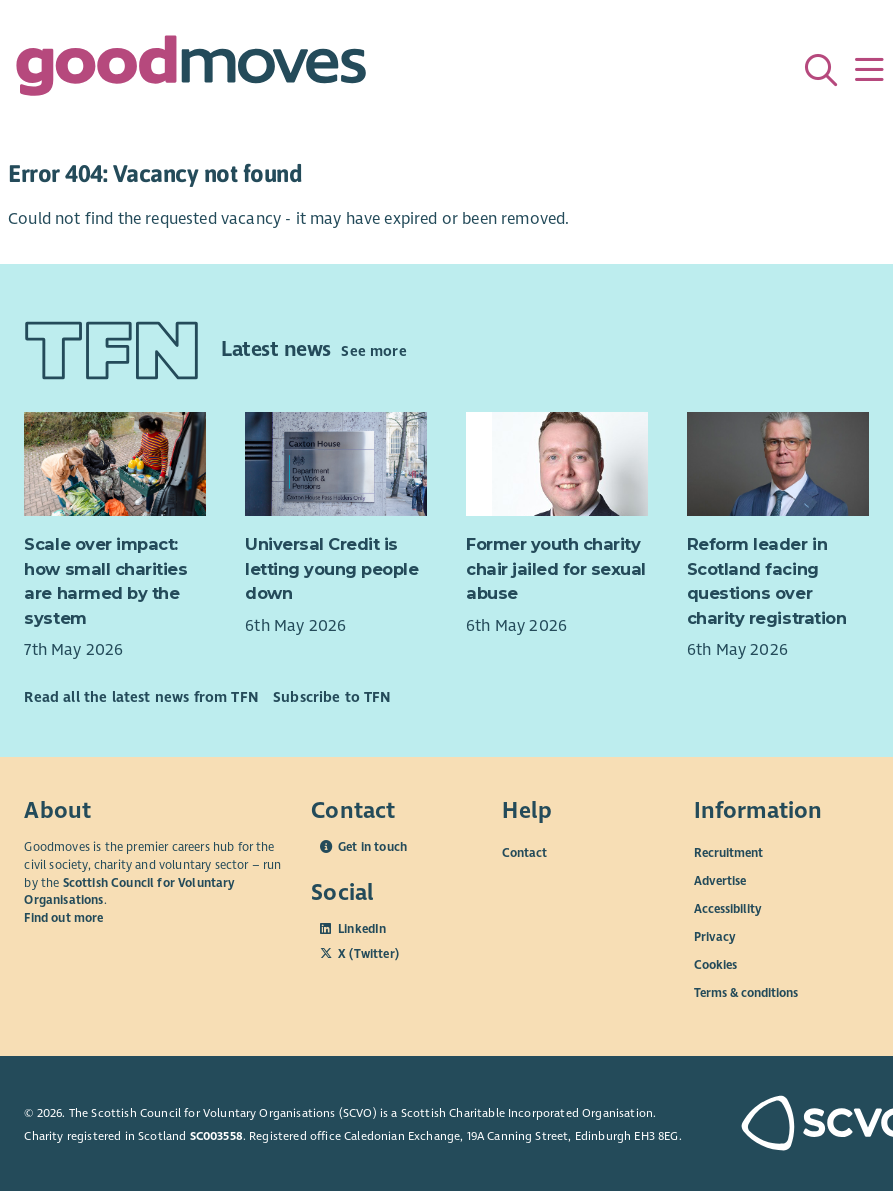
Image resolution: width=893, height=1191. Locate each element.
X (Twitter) (368, 954)
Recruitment (728, 853)
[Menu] (869, 70)
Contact (524, 853)
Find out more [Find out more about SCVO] (63, 918)
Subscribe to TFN (332, 697)
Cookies (715, 965)
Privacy (715, 937)
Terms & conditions (746, 993)
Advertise (720, 881)
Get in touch (372, 847)
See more (373, 351)
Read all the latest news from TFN (140, 697)
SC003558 (216, 1136)
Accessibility (728, 909)
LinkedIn (362, 929)
